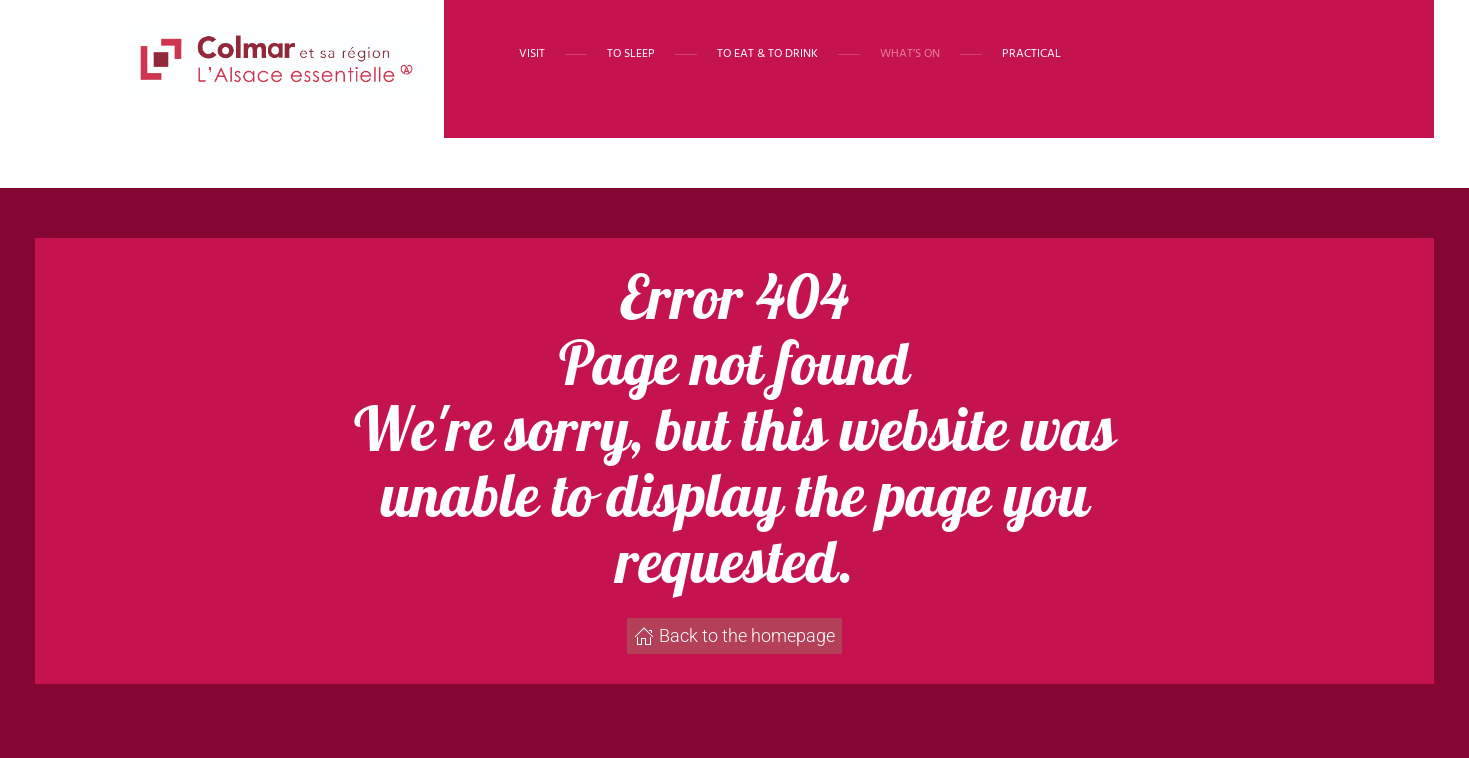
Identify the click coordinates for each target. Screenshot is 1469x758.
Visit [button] (532, 54)
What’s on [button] (910, 54)
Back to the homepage (734, 635)
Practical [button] (1031, 54)
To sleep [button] (631, 54)
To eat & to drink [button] (767, 54)
